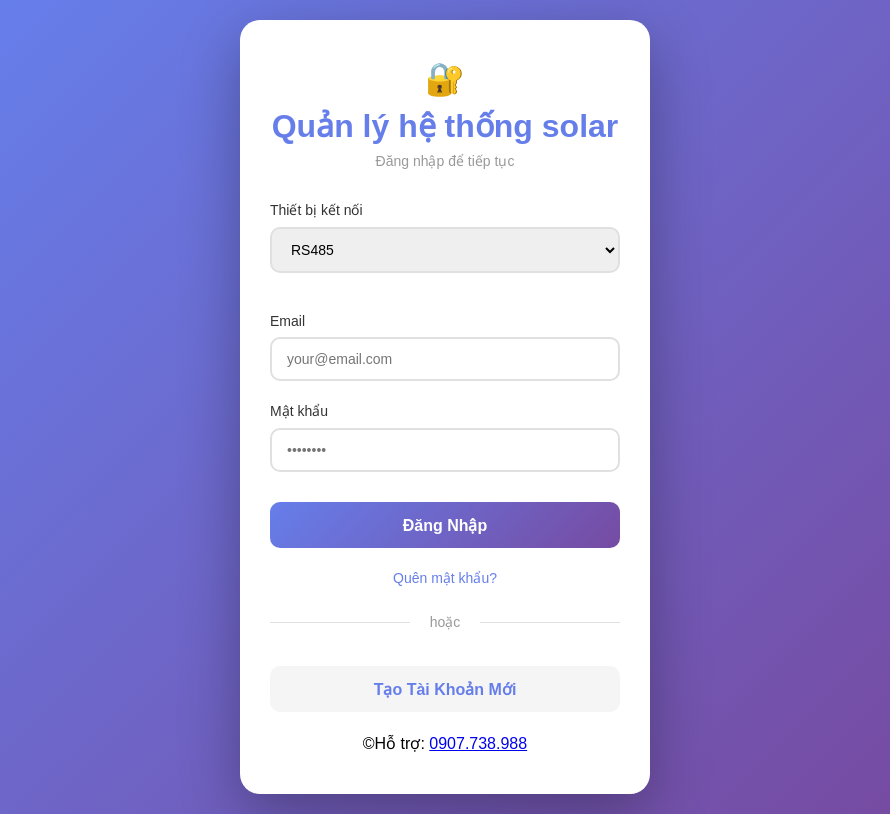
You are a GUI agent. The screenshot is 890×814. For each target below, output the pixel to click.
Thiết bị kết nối (316, 210)
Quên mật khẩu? (445, 578)
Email (287, 321)
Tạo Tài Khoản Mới (445, 689)
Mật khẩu (299, 411)
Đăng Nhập (445, 525)
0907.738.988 (478, 743)
